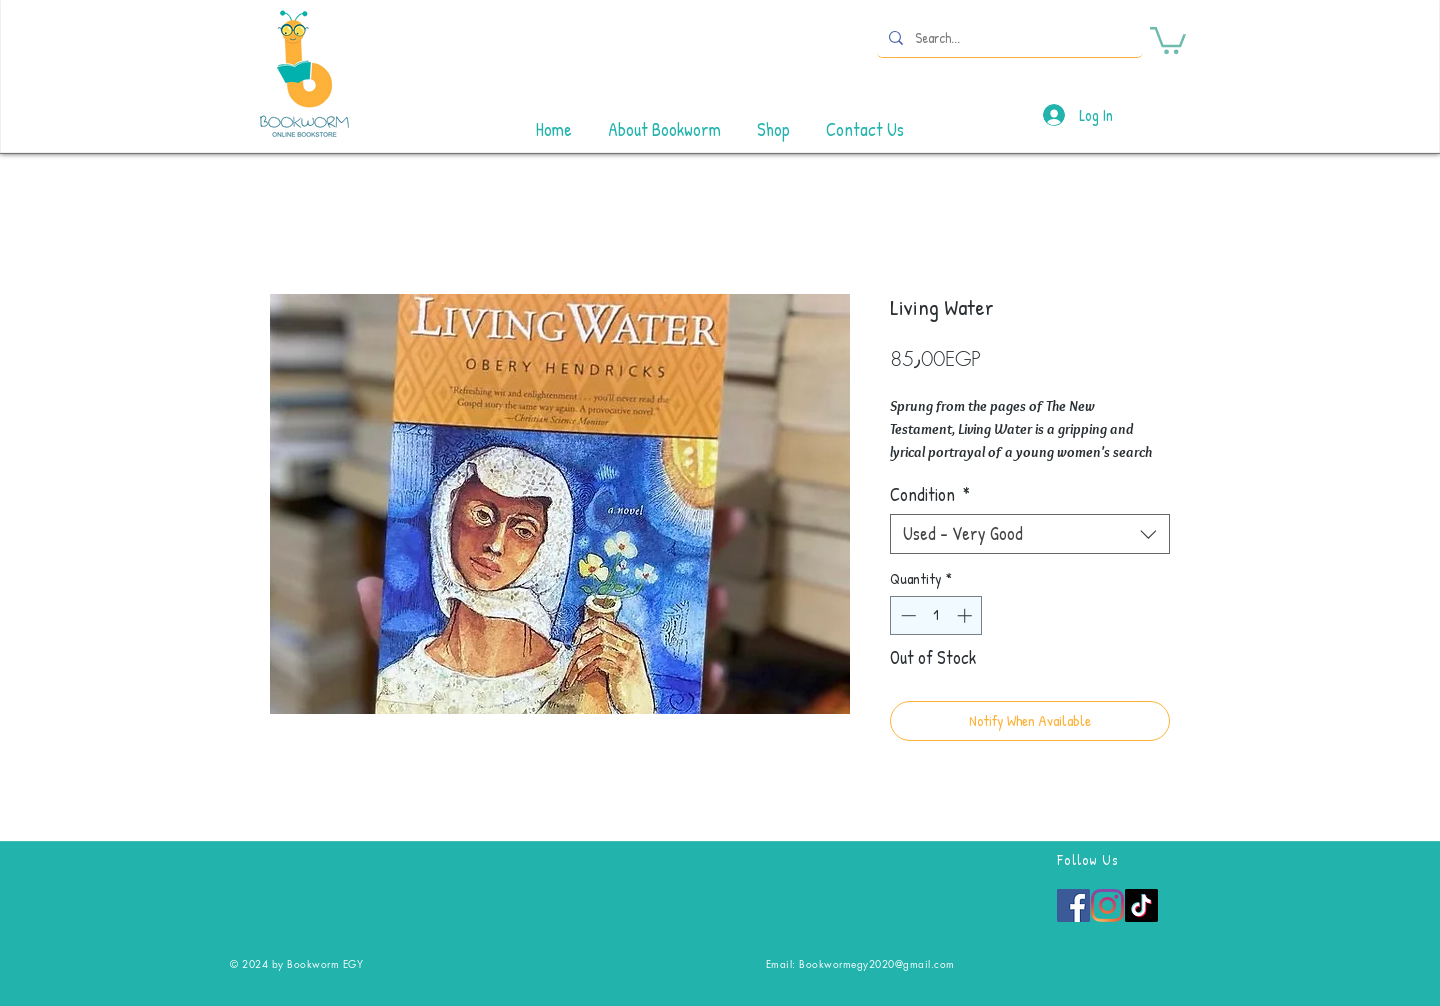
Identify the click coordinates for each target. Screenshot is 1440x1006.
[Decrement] (906, 615)
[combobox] (1030, 534)
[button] (1168, 39)
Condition (930, 495)
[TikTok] (1141, 905)
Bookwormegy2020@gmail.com (877, 963)
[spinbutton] (936, 615)
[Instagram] (1107, 905)
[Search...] (1008, 37)
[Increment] (966, 615)
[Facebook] (1073, 905)
